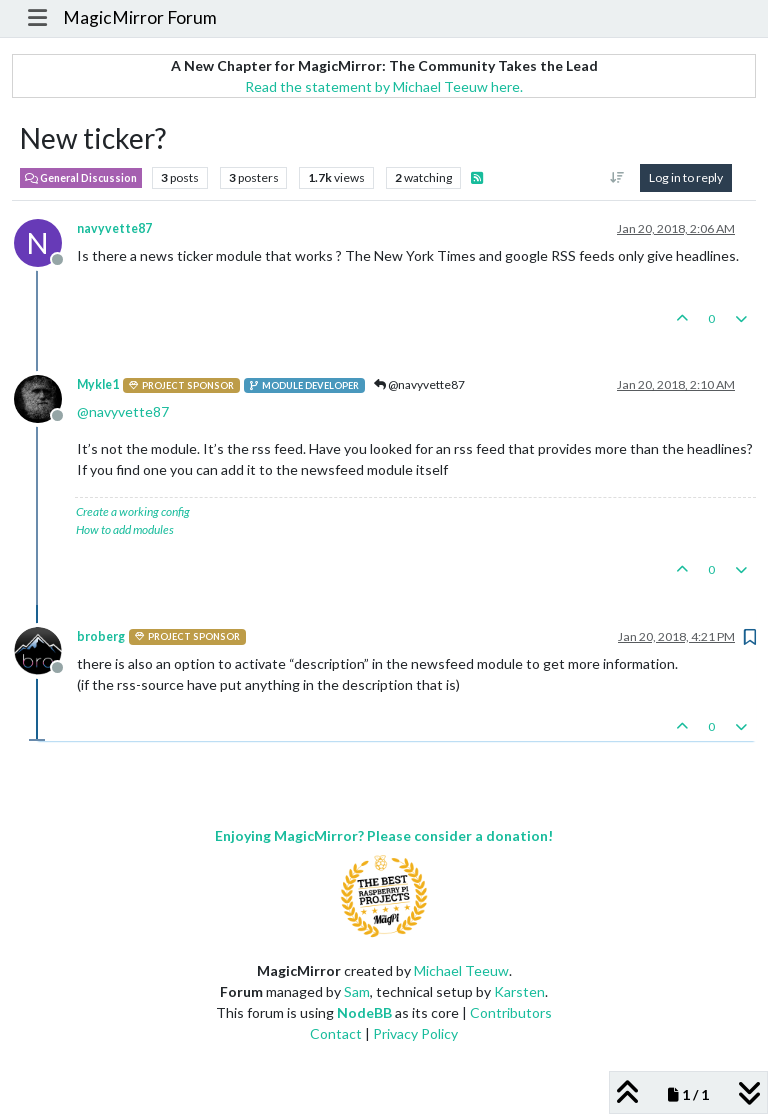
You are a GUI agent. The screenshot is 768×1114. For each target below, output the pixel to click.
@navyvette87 (419, 384)
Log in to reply (686, 177)
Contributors (511, 1012)
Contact (336, 1033)
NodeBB (364, 1012)
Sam (357, 991)
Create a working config (133, 511)
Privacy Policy (415, 1033)
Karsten (519, 991)
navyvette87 (114, 228)
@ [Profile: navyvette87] (123, 411)
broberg (101, 636)
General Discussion (81, 178)
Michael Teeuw (461, 970)
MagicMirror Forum (140, 17)
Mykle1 (98, 384)
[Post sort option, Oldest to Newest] (617, 178)
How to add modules (125, 529)
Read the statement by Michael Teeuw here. (384, 86)
